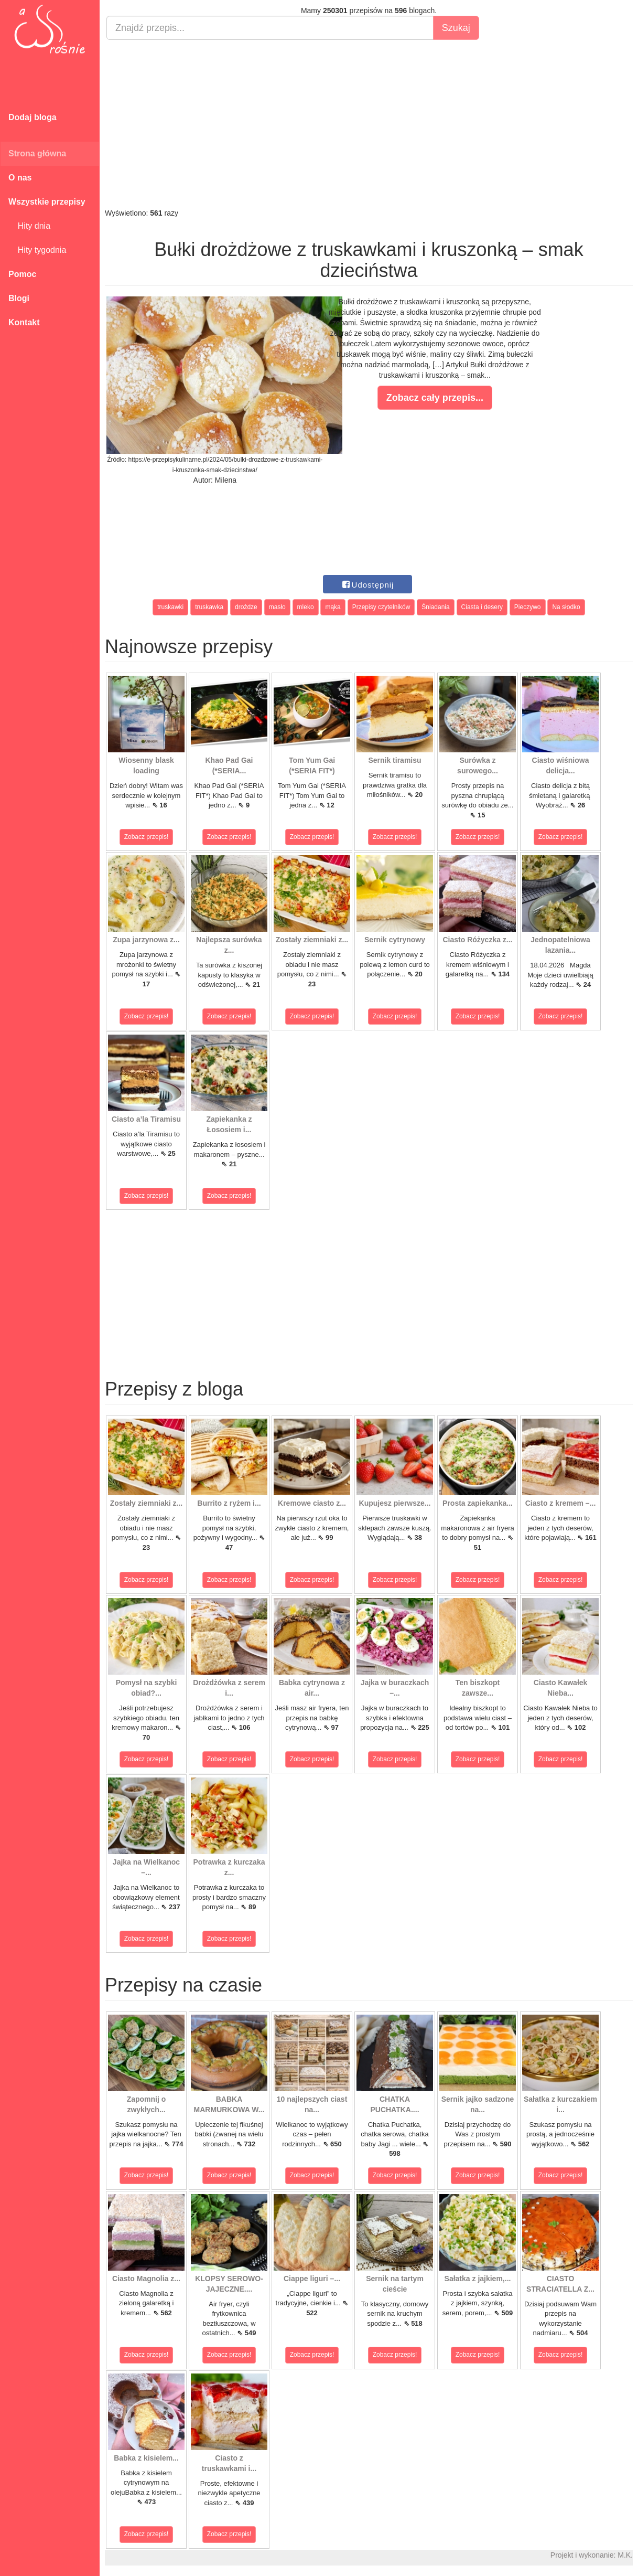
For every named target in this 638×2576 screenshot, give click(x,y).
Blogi (18, 298)
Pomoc (22, 274)
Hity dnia (29, 225)
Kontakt (24, 322)
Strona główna (37, 153)
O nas (19, 177)
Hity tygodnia (37, 250)
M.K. (625, 2555)
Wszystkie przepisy (46, 201)
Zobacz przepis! (146, 836)
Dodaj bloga (32, 117)
